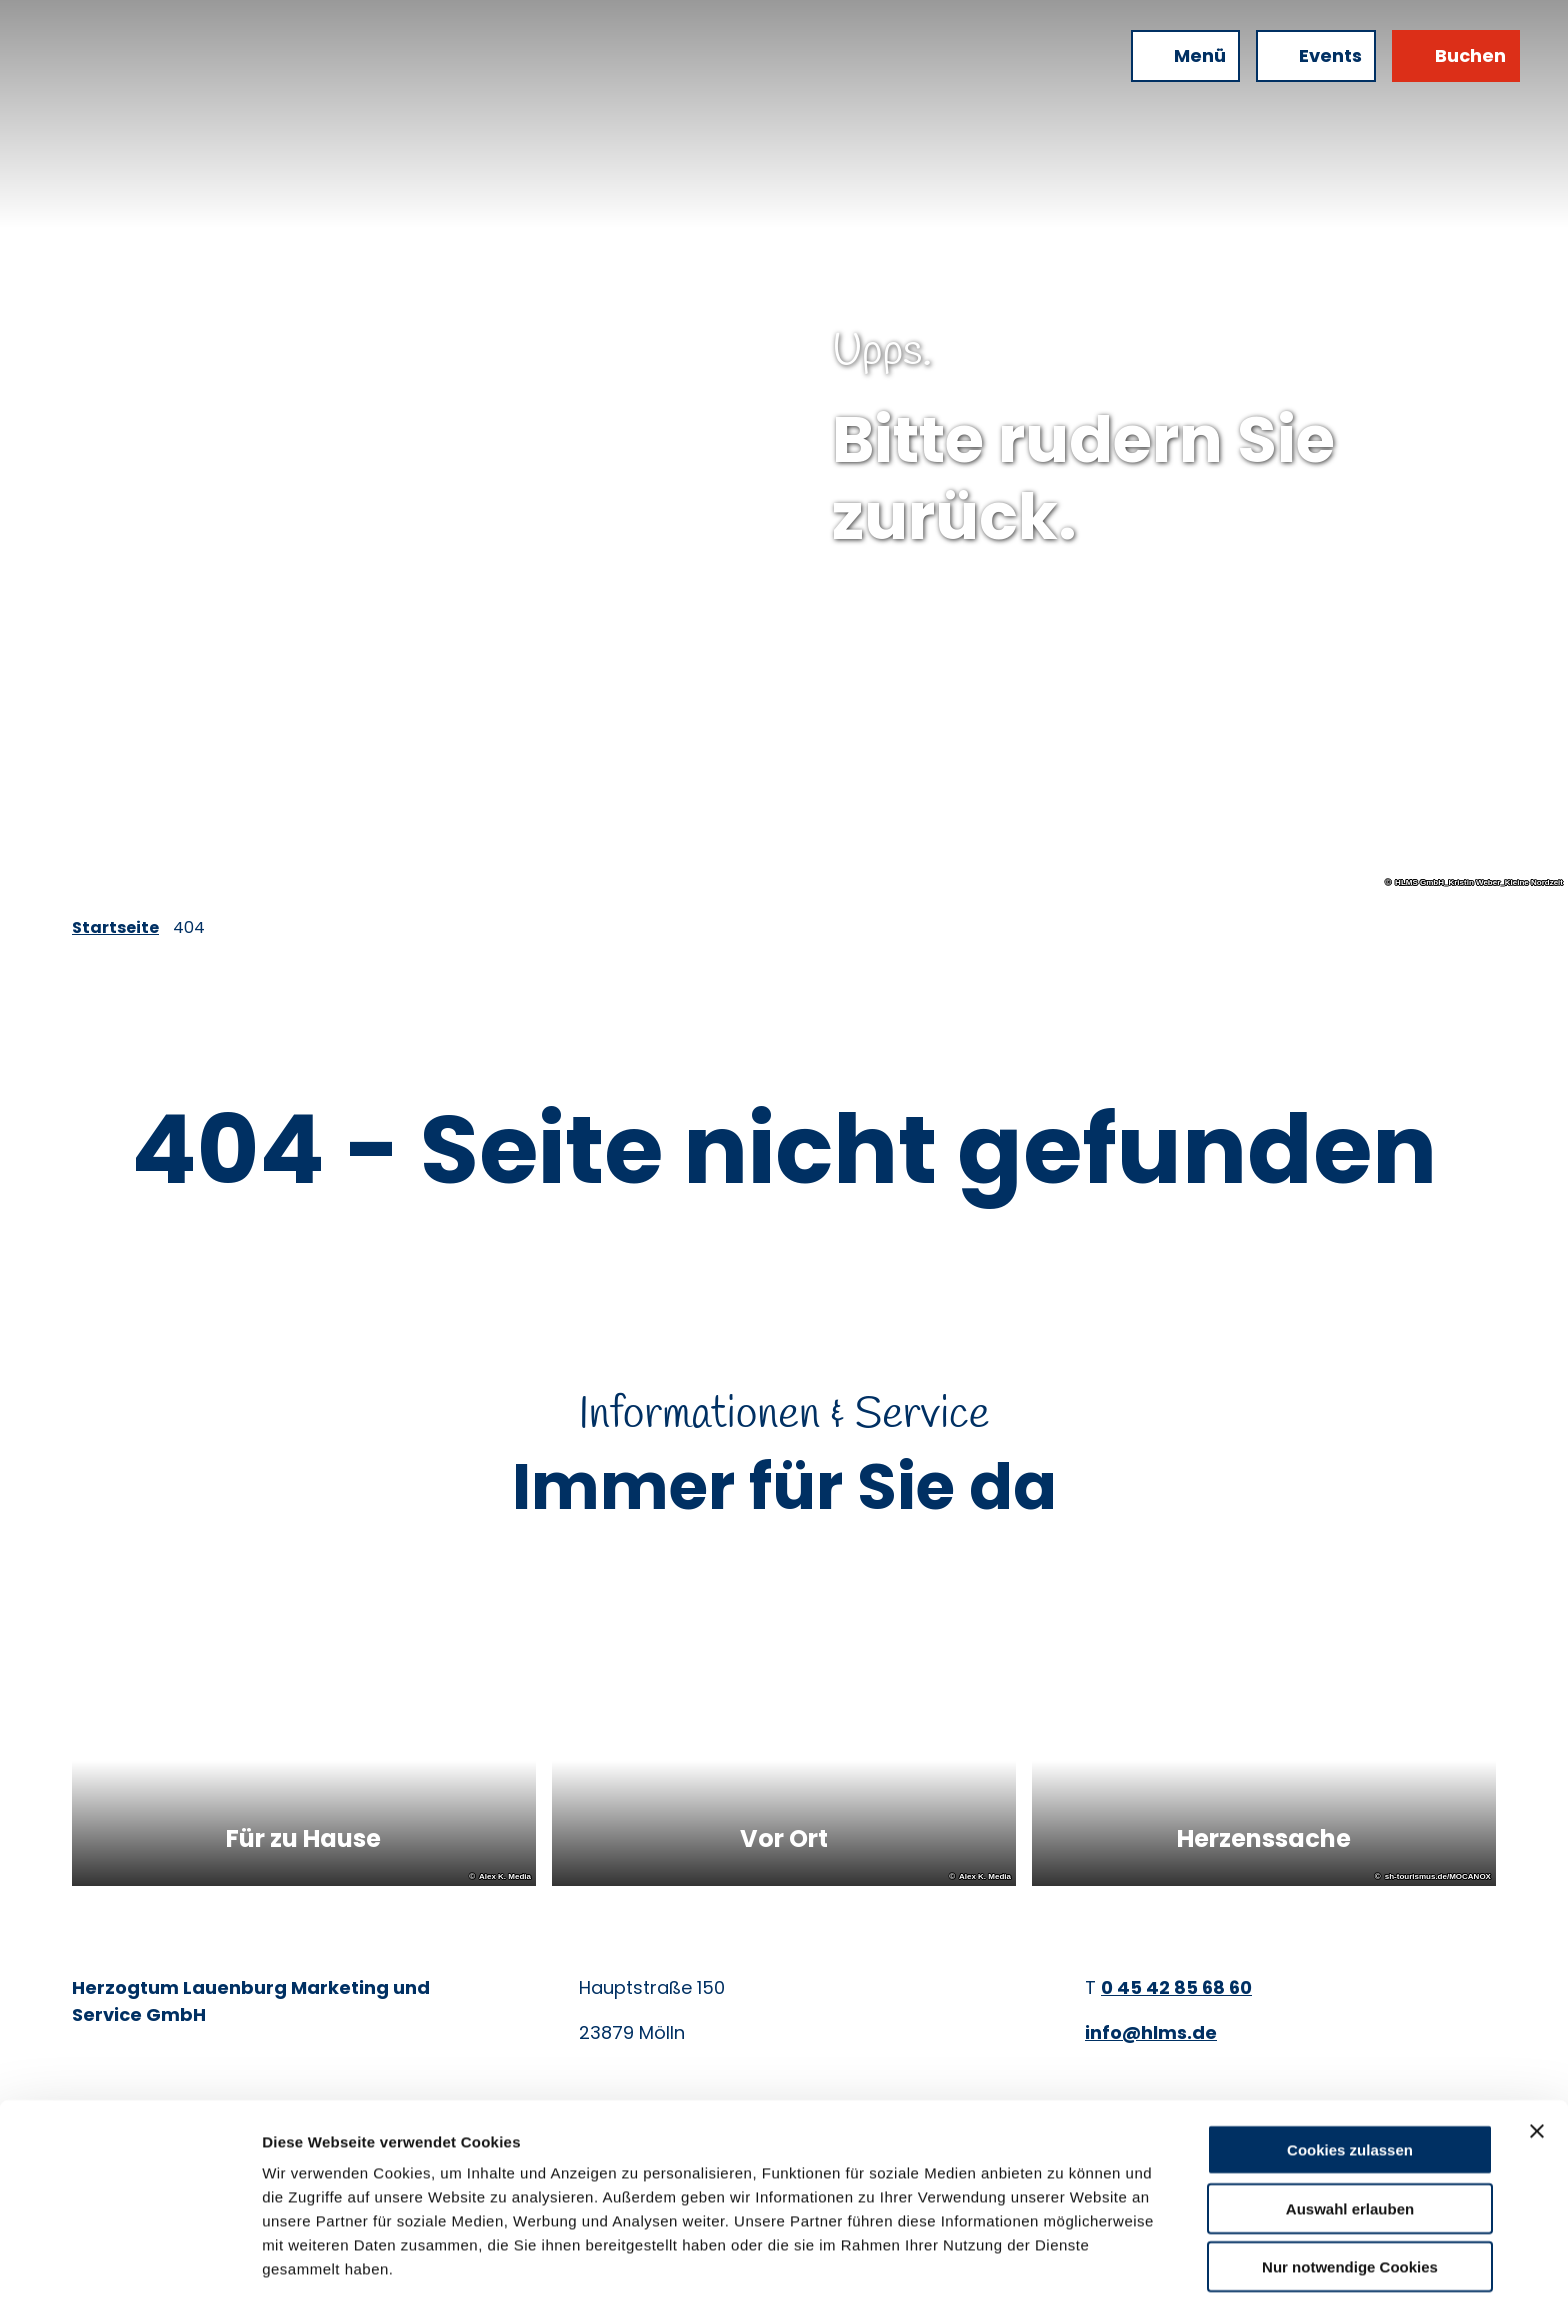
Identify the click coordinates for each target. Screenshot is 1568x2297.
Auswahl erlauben (1350, 2132)
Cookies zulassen (1350, 2073)
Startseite (115, 927)
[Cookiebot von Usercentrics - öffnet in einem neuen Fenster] (129, 2258)
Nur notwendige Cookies (1350, 2190)
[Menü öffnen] (1185, 56)
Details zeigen (1063, 2257)
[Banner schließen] (1537, 2055)
